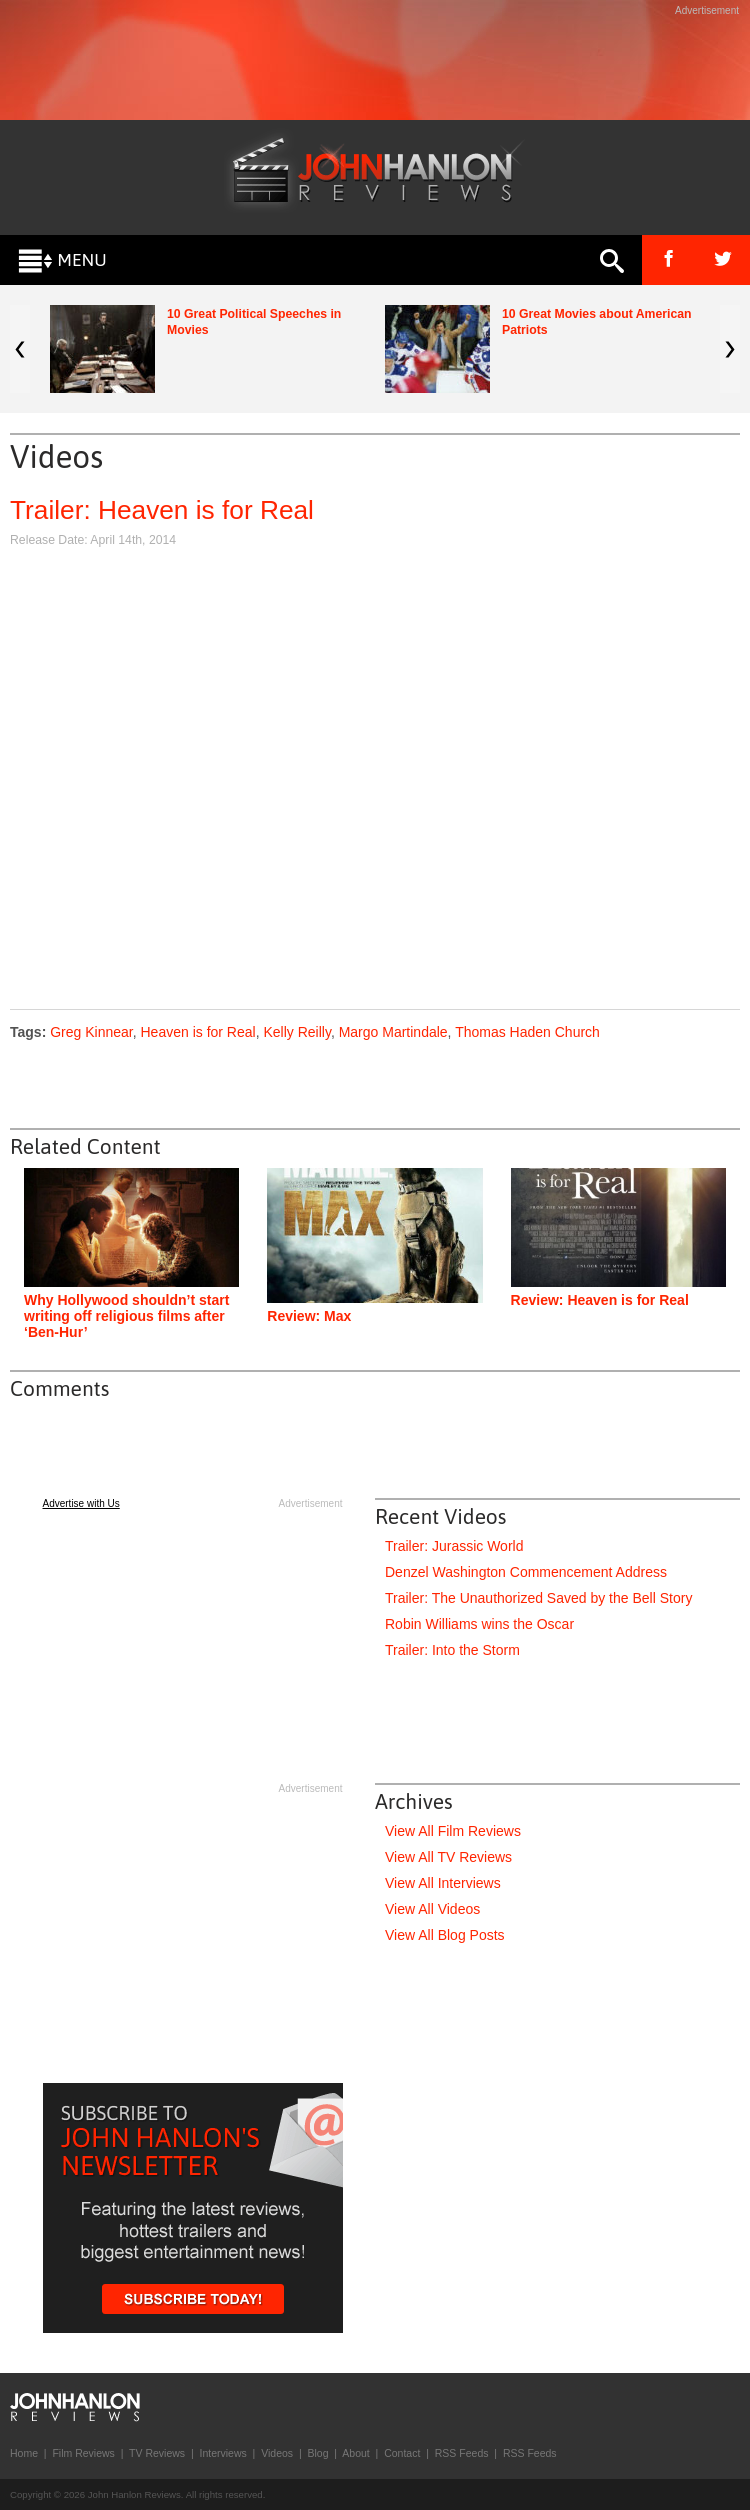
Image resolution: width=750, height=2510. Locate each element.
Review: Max (309, 1316)
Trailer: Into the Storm (452, 1650)
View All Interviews (443, 1883)
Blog (317, 2453)
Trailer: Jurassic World (454, 1546)
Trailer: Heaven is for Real (162, 510)
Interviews (222, 2453)
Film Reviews (83, 2453)
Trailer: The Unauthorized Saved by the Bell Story (538, 1598)
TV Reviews (157, 2453)
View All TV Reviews (448, 1857)
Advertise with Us (81, 1503)
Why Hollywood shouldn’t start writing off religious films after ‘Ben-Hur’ (126, 1316)
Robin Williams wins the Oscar (479, 1624)
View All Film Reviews (453, 1831)
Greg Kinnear (91, 1032)
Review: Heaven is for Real (600, 1300)
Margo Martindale (393, 1032)
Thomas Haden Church (527, 1032)
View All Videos (432, 1909)
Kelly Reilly (296, 1032)
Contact (402, 2453)
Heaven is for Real (197, 1032)
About (355, 2453)
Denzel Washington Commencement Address (526, 1572)
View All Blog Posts (445, 1935)
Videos (277, 2453)
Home (24, 2453)
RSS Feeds (462, 2453)
